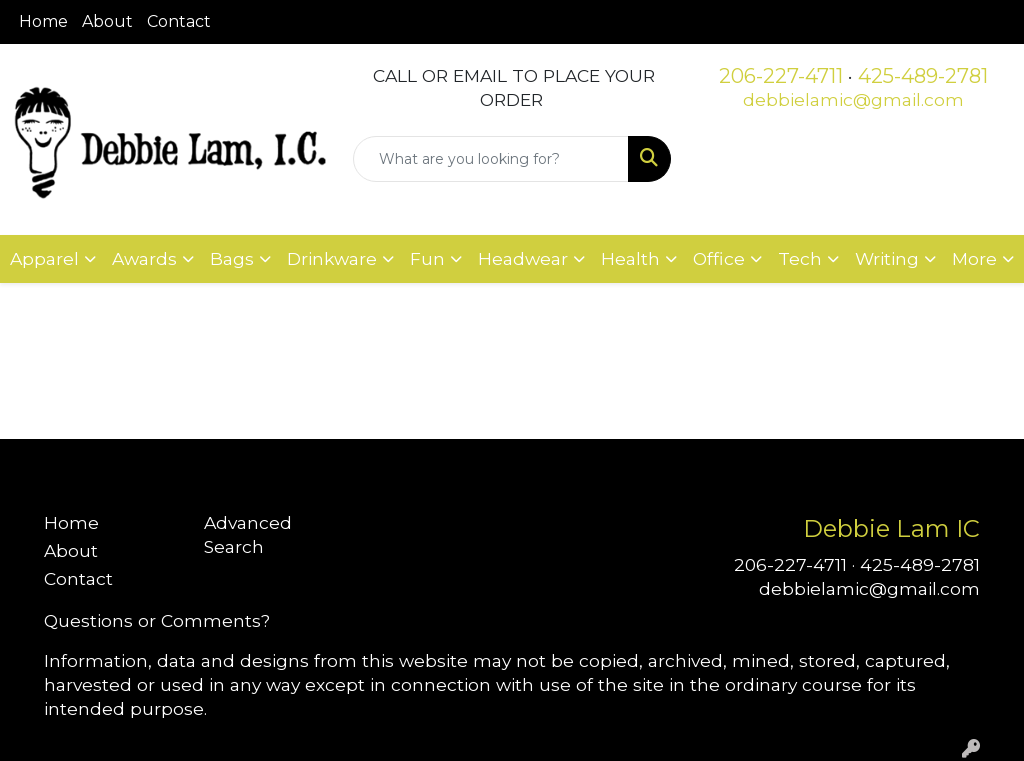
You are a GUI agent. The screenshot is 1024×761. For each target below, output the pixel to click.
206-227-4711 (781, 76)
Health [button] (630, 258)
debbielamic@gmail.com (853, 99)
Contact (179, 21)
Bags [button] (232, 258)
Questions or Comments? (157, 620)
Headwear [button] (523, 258)
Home (43, 21)
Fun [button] (427, 258)
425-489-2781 (923, 76)
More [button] (974, 258)
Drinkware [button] (332, 258)
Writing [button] (887, 258)
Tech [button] (800, 258)
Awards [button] (144, 258)
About (107, 21)
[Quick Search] (490, 159)
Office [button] (719, 258)
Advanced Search (248, 534)
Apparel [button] (44, 258)
